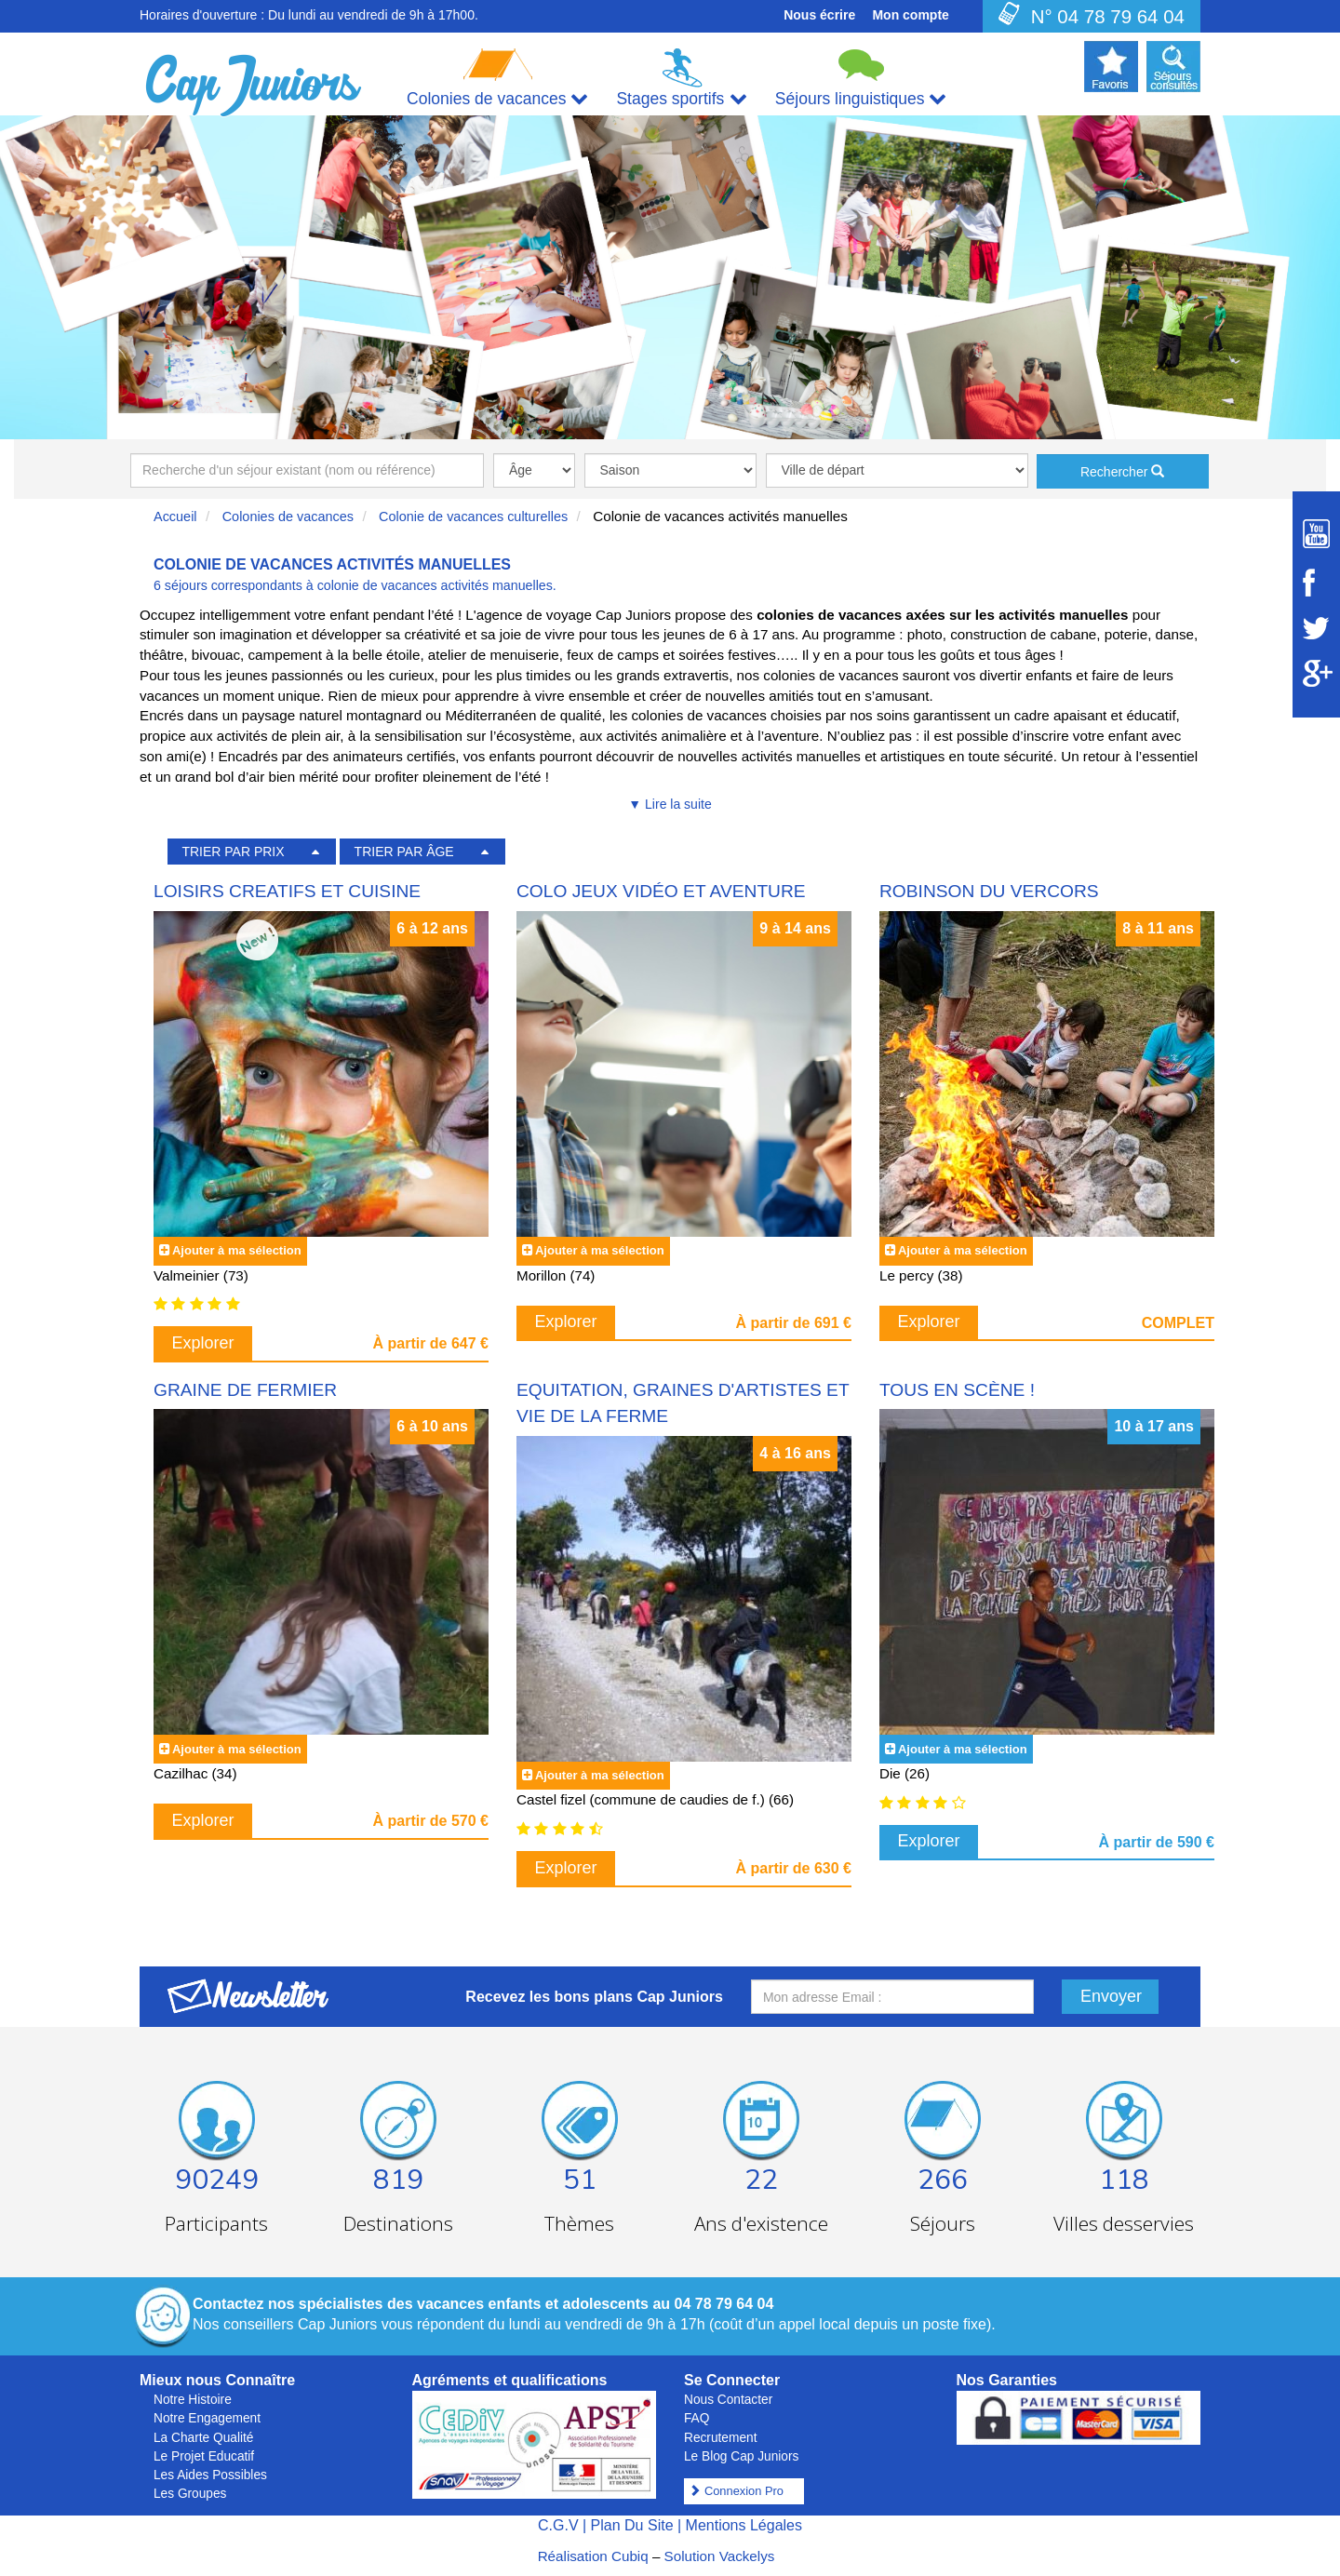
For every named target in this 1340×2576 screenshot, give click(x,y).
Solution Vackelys (719, 2556)
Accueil (175, 516)
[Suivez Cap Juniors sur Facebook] (1316, 583)
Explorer (203, 1343)
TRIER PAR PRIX (232, 851)
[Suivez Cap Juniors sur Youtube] (1316, 533)
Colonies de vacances (288, 516)
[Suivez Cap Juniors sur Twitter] (1316, 628)
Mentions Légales (744, 2525)
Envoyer (1111, 1996)
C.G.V (558, 2525)
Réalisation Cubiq (593, 2556)
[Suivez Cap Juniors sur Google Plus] (1316, 673)
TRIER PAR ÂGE (404, 851)
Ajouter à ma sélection (237, 1250)
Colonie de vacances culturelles (473, 516)
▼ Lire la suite (669, 804)
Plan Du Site (632, 2525)
